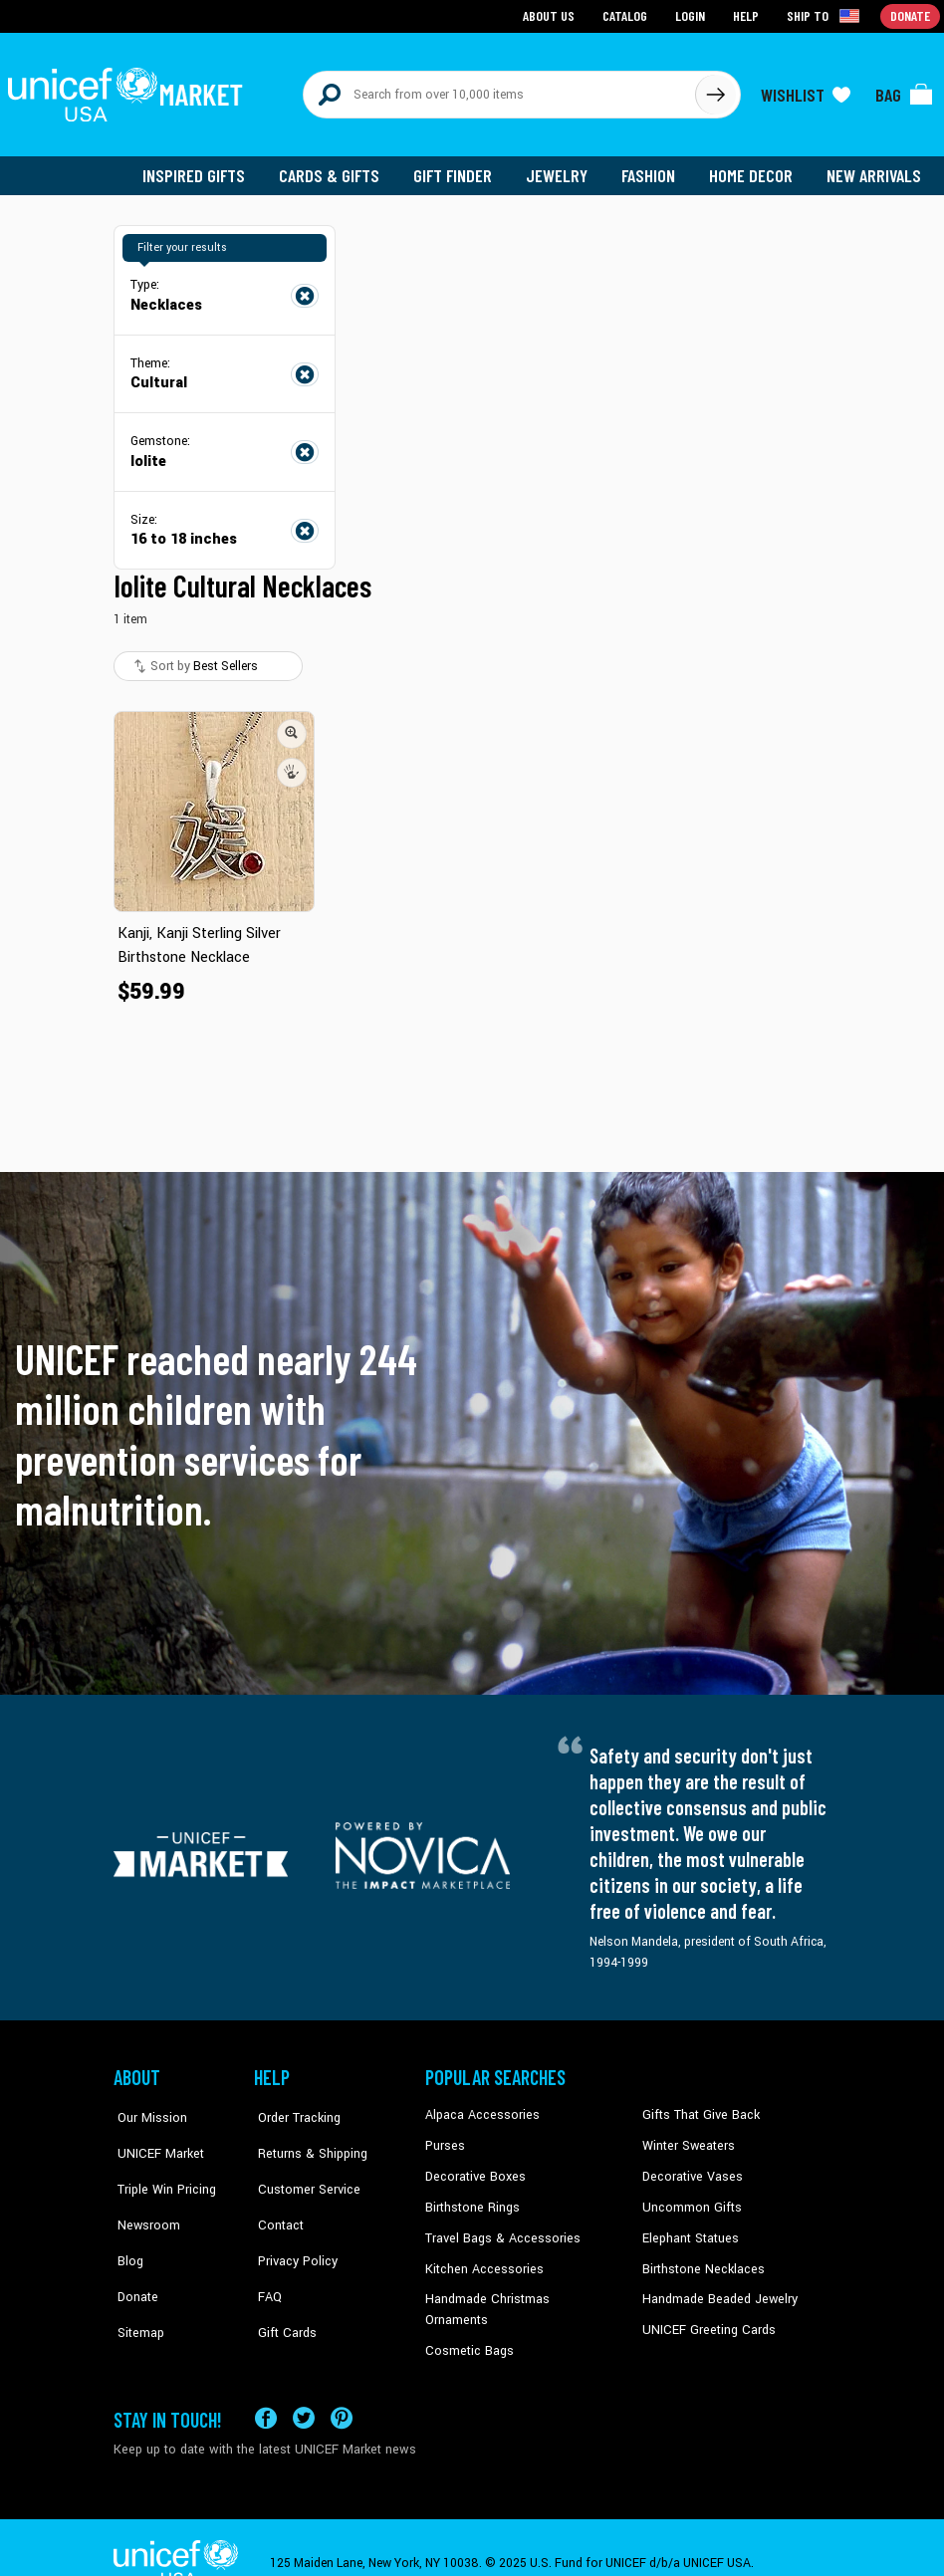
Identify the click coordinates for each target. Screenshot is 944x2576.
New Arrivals (874, 169)
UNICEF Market (154, 2139)
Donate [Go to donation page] (910, 15)
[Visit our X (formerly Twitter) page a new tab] (304, 2387)
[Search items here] (499, 92)
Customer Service (302, 2170)
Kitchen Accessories (481, 2260)
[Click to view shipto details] (826, 16)
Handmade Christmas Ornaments (517, 2290)
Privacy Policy (292, 2230)
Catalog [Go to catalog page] (627, 15)
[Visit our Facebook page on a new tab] (266, 2387)
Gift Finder (458, 169)
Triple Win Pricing (161, 2170)
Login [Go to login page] (692, 15)
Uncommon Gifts (690, 2200)
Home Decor (753, 169)
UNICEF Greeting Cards (704, 2321)
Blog (126, 2230)
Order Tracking (294, 2109)
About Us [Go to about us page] (552, 15)
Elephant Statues (689, 2230)
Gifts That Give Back (697, 2109)
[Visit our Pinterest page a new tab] (342, 2387)
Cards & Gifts (336, 169)
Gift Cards (282, 2290)
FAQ (266, 2260)
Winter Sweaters (686, 2139)
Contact (276, 2200)
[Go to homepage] (128, 91)
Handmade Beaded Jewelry (716, 2290)
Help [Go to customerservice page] (748, 15)
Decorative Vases (690, 2170)
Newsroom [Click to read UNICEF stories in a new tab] (144, 2200)
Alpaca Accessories (479, 2109)
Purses (444, 2139)
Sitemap (136, 2290)
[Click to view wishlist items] (805, 92)
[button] (292, 728)
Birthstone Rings (471, 2200)
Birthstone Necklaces (700, 2260)
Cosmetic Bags (467, 2321)
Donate (133, 2260)
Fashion (652, 169)
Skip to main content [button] (472, 0)
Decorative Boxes (473, 2170)
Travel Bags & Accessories (498, 2230)
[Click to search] (715, 92)
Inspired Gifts (202, 169)
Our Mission (147, 2109)
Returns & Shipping (306, 2139)
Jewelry (562, 169)
